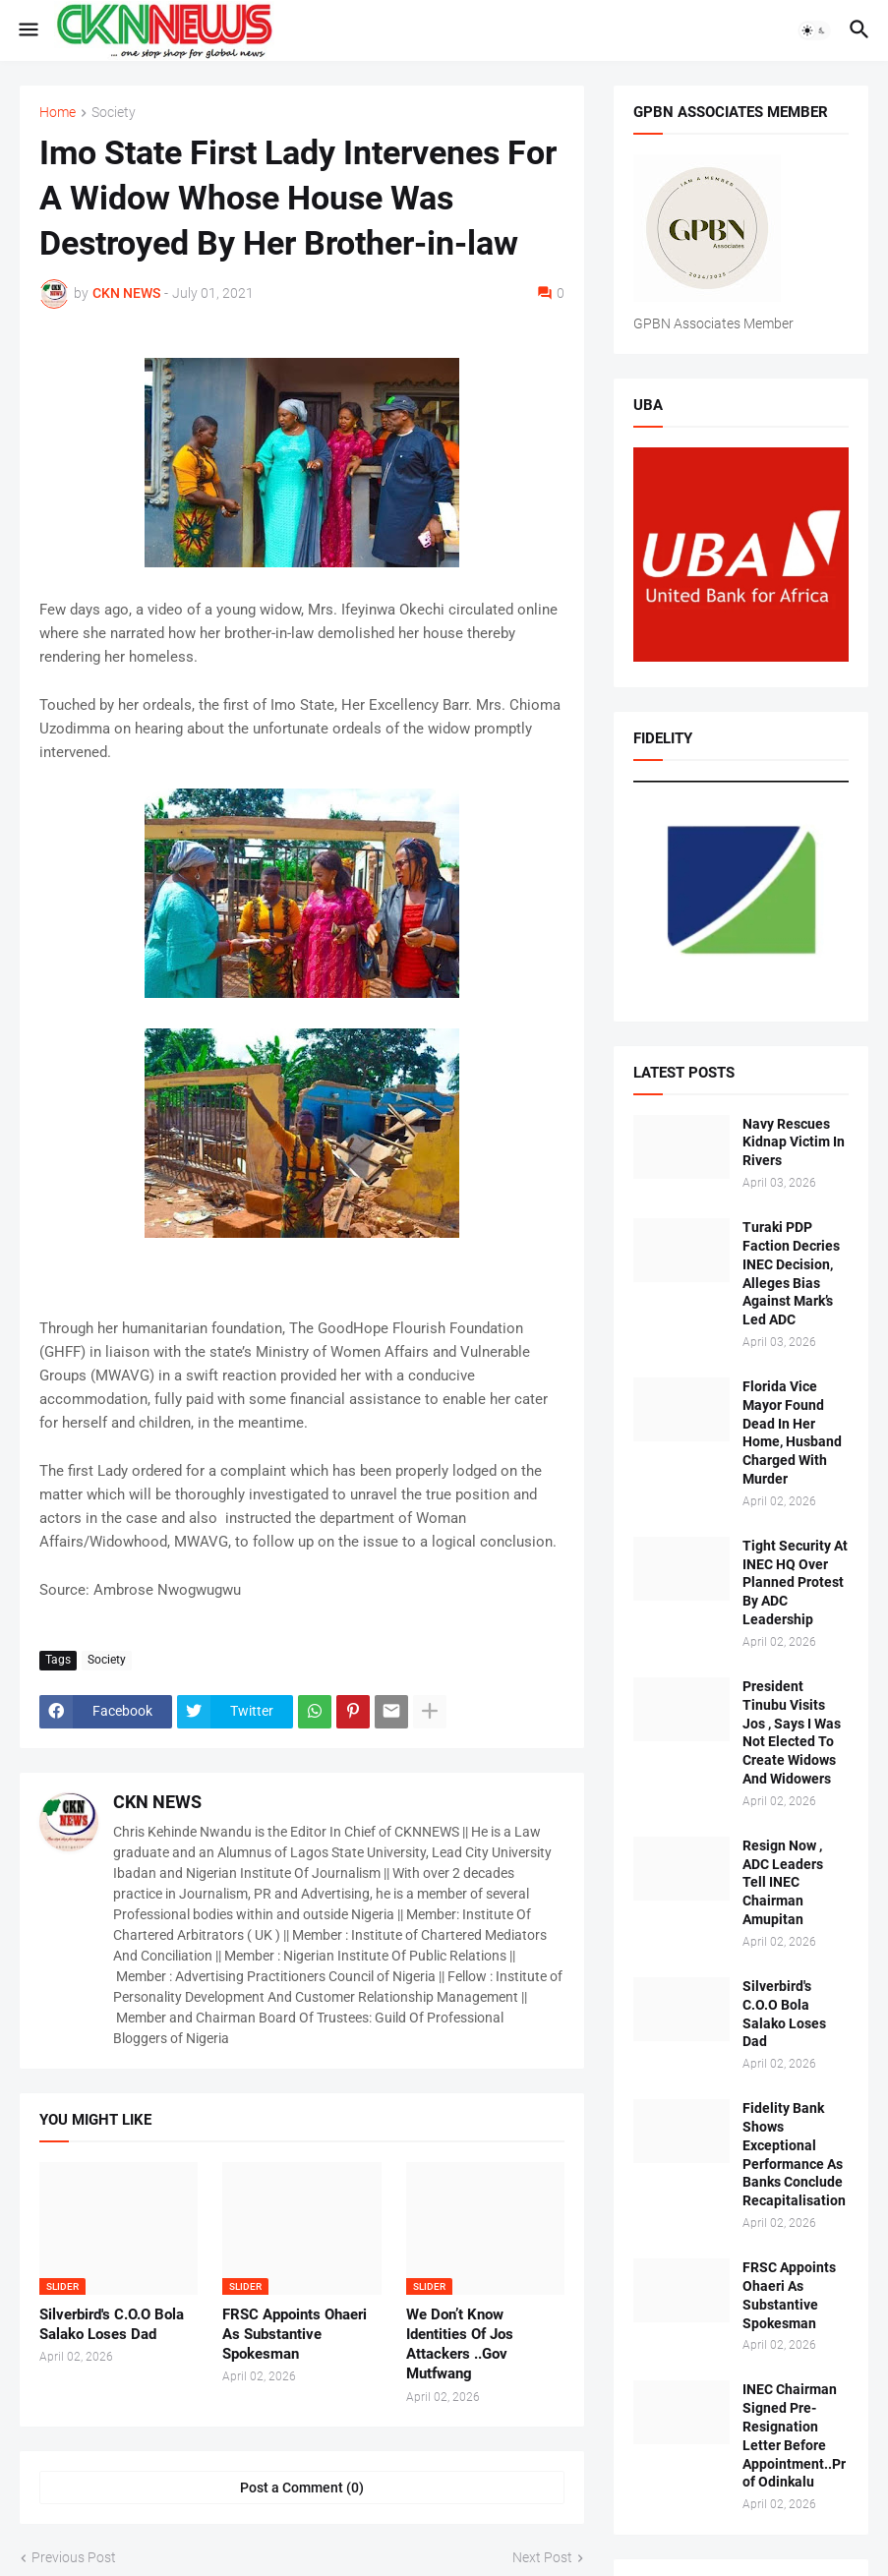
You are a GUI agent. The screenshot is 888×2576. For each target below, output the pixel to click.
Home (57, 112)
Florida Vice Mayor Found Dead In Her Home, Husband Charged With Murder (792, 1432)
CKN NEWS (157, 1801)
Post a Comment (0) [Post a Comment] (302, 2487)
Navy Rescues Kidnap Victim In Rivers (793, 1142)
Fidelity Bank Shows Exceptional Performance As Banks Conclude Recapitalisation (794, 2154)
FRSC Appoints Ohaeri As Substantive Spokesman (294, 2335)
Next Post (542, 2557)
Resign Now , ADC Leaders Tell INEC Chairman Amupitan (782, 1883)
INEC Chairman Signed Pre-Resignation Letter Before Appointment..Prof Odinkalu (794, 2435)
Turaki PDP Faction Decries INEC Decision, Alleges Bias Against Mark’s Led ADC (791, 1273)
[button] (27, 30)
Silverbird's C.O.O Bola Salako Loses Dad (111, 2324)
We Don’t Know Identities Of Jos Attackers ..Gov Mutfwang (459, 2344)
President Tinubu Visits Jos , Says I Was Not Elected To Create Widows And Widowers (791, 1732)
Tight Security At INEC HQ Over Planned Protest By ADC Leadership (795, 1583)
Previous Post (73, 2557)
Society (113, 112)
